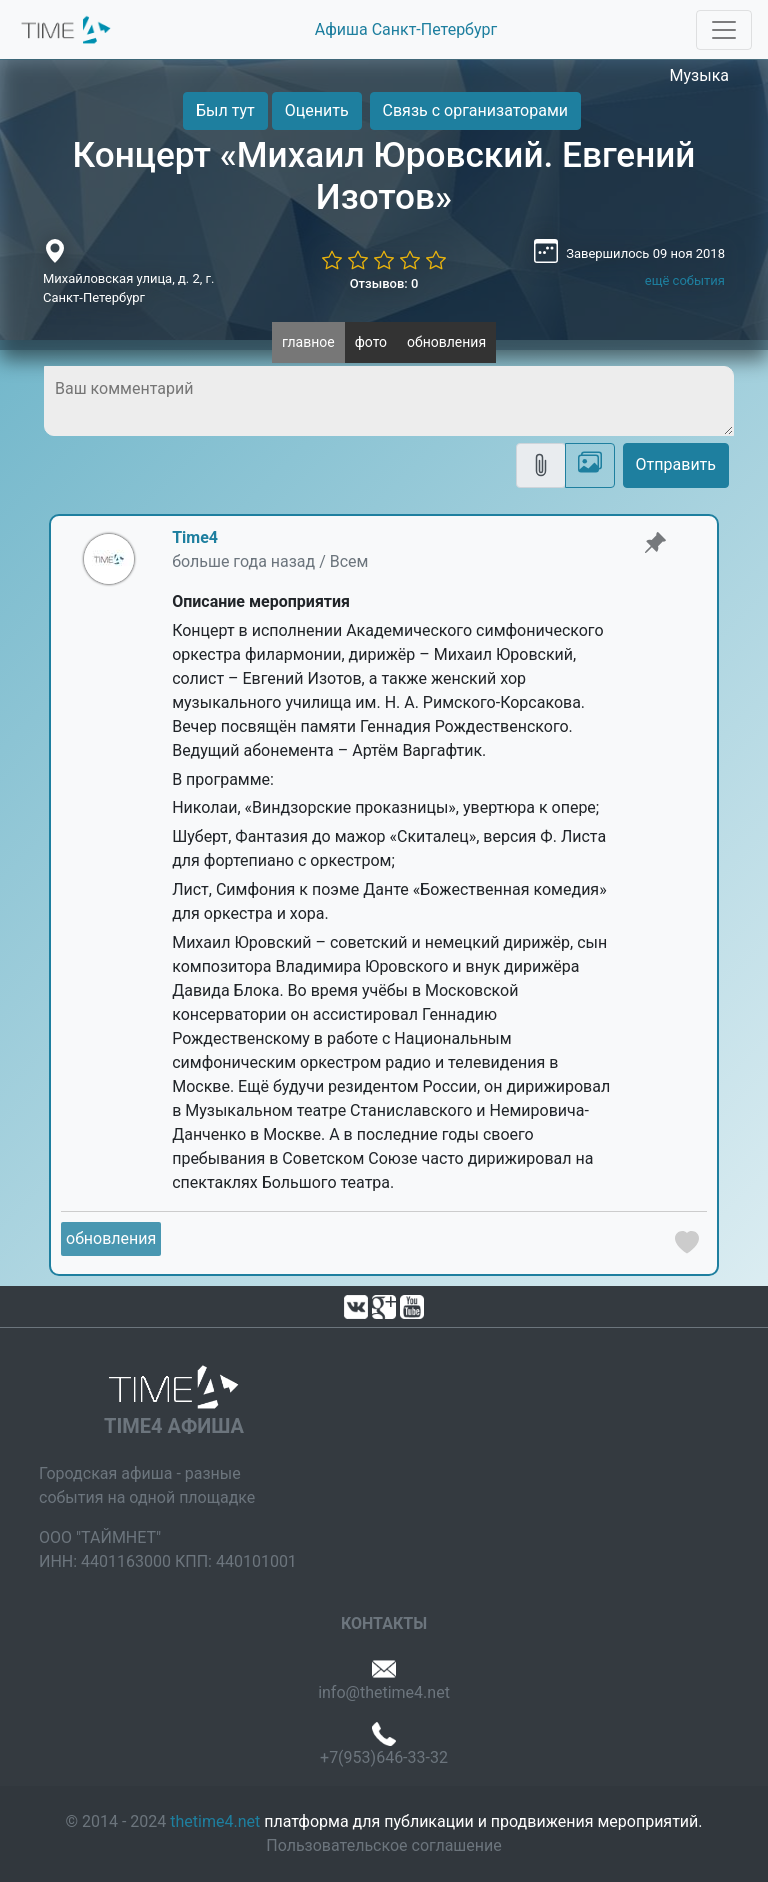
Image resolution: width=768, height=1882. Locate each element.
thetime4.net (215, 1821)
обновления (446, 342)
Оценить (317, 110)
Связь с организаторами (475, 110)
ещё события (685, 280)
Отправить (676, 464)
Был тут (225, 110)
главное (308, 342)
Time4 (195, 537)
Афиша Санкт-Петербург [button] (406, 29)
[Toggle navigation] (724, 30)
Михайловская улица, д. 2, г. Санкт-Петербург (128, 288)
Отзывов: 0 (384, 283)
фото (371, 342)
